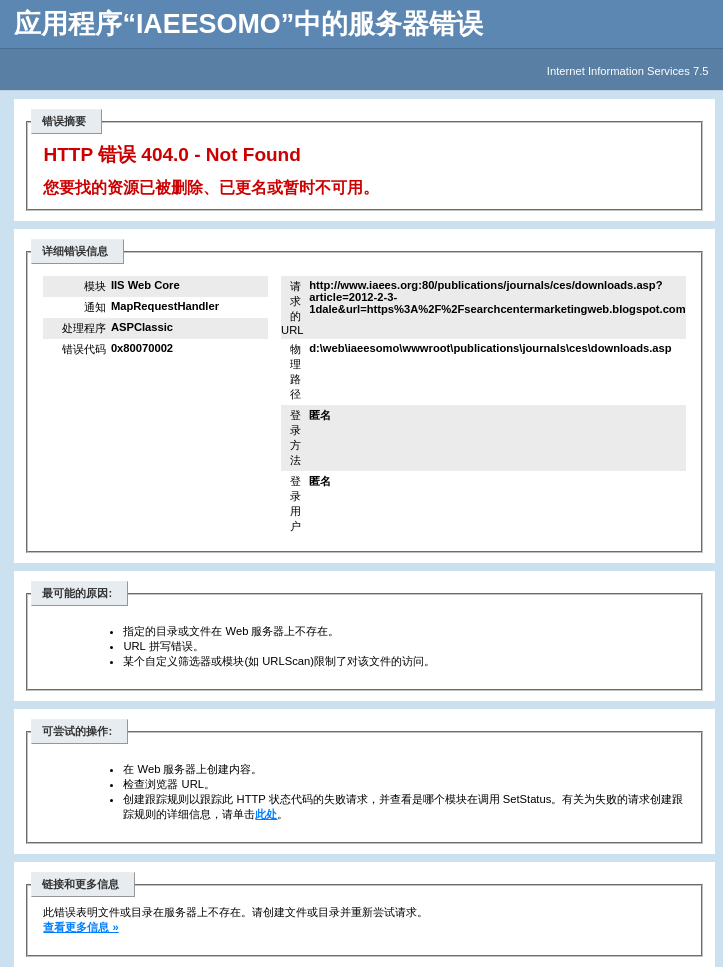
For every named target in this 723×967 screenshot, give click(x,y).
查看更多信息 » (80, 927)
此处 (266, 814)
